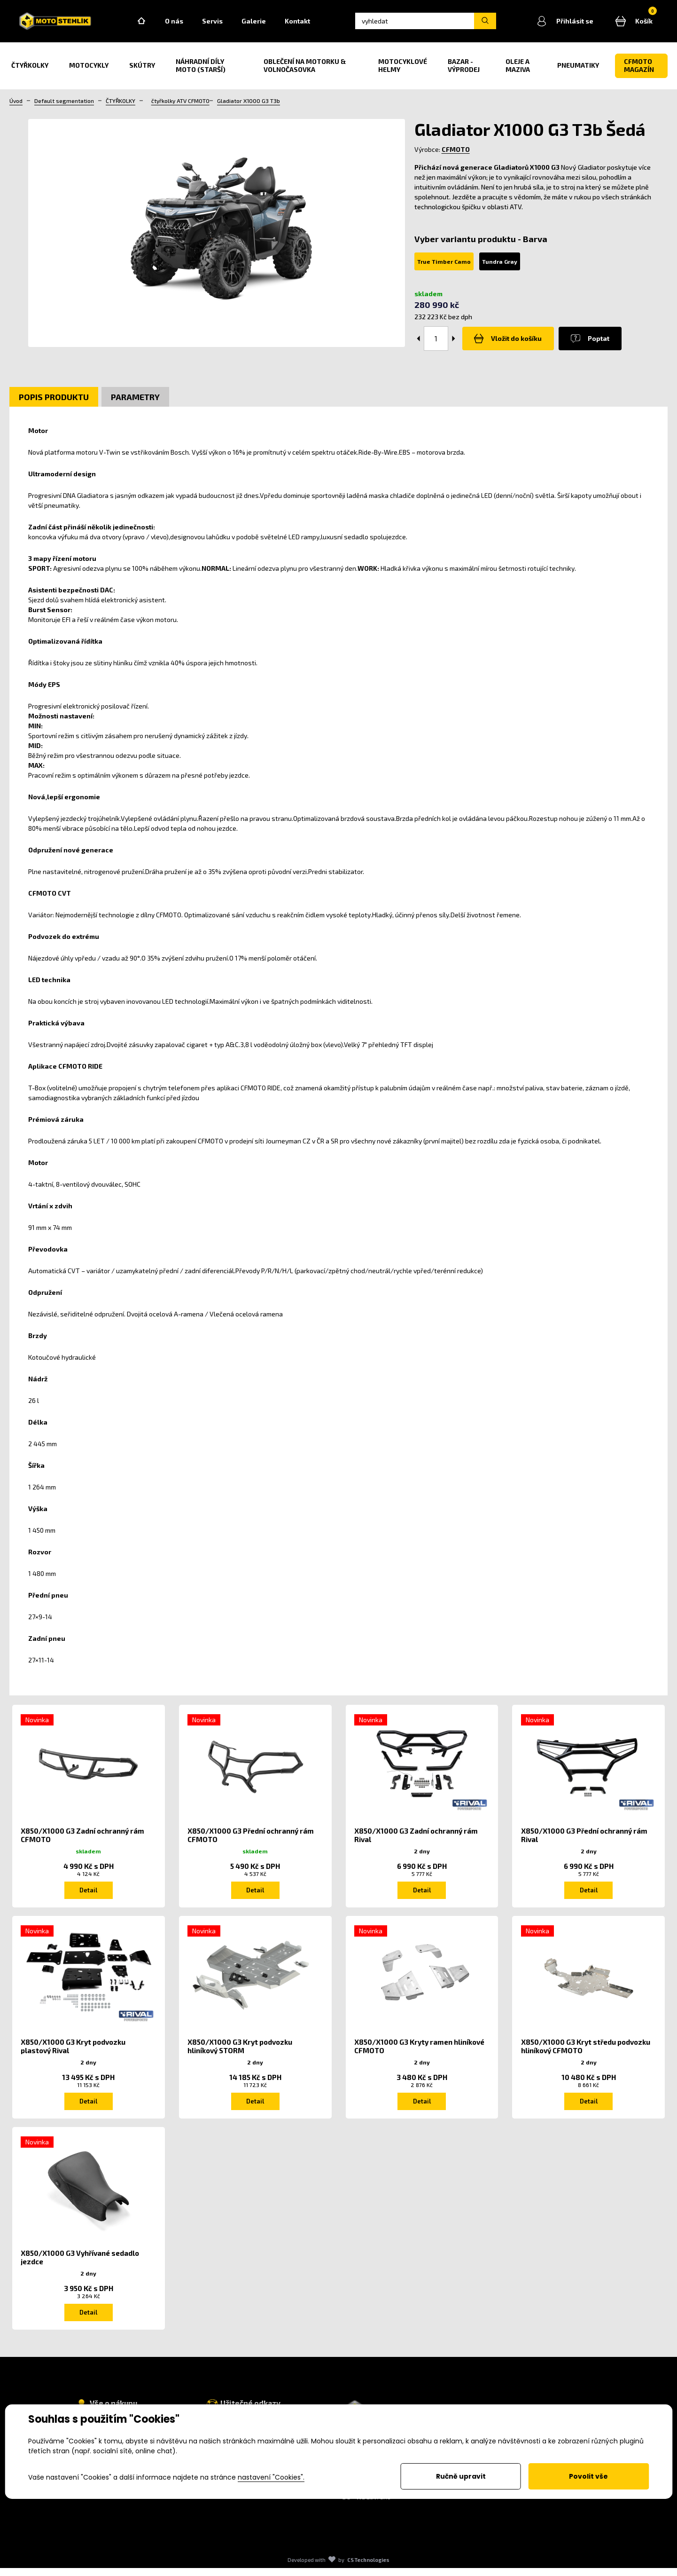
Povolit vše (588, 2476)
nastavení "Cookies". (271, 2477)
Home (155, 24)
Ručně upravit (461, 2476)
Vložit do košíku (505, 343)
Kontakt (311, 24)
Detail (88, 1895)
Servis (226, 24)
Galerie (268, 24)
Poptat (582, 343)
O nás (188, 24)
